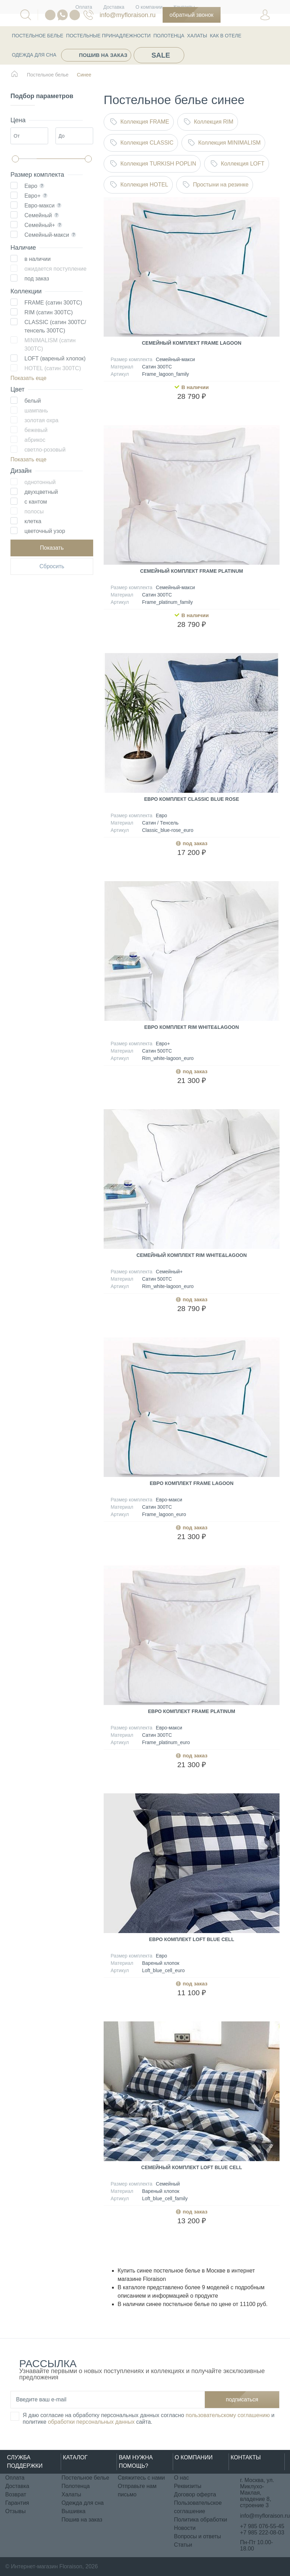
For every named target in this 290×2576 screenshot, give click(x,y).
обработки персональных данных (91, 2422)
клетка (32, 521)
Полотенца (169, 35)
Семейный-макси (46, 235)
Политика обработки (200, 2520)
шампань (36, 411)
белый (32, 401)
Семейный (38, 215)
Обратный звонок (192, 15)
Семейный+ (39, 225)
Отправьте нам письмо (137, 2490)
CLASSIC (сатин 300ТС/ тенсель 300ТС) (55, 326)
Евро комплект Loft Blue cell (191, 1939)
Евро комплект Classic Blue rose (191, 799)
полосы (34, 511)
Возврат (15, 2494)
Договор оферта (195, 2494)
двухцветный (41, 492)
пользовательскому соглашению (228, 2415)
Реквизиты (187, 2486)
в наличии (37, 259)
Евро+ (32, 196)
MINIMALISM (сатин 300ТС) (50, 344)
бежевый (35, 430)
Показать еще (28, 378)
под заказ (36, 278)
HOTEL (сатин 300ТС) (52, 368)
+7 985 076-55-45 (262, 2526)
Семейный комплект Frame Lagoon (191, 343)
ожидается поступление (55, 269)
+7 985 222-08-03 (262, 2532)
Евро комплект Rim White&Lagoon (191, 1027)
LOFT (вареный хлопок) (54, 358)
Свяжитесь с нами (141, 2478)
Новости (185, 2528)
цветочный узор (44, 531)
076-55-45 (88, 15)
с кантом (35, 502)
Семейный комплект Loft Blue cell (191, 2167)
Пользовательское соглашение (198, 2507)
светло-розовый (45, 450)
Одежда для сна (34, 55)
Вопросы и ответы (197, 2536)
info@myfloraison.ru (127, 15)
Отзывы (15, 2511)
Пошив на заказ (103, 55)
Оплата (14, 2478)
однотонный (39, 482)
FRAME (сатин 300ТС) (53, 303)
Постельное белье (37, 35)
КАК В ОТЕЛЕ (225, 35)
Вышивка (73, 2511)
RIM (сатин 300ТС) (48, 312)
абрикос (34, 440)
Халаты (197, 35)
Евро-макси (39, 205)
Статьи (183, 2545)
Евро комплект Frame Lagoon (191, 1483)
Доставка (17, 2486)
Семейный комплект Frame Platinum (191, 571)
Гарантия (17, 2503)
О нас (181, 2478)
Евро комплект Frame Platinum (191, 1711)
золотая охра (41, 420)
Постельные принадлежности (108, 35)
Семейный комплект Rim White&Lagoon (191, 1255)
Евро (30, 186)
